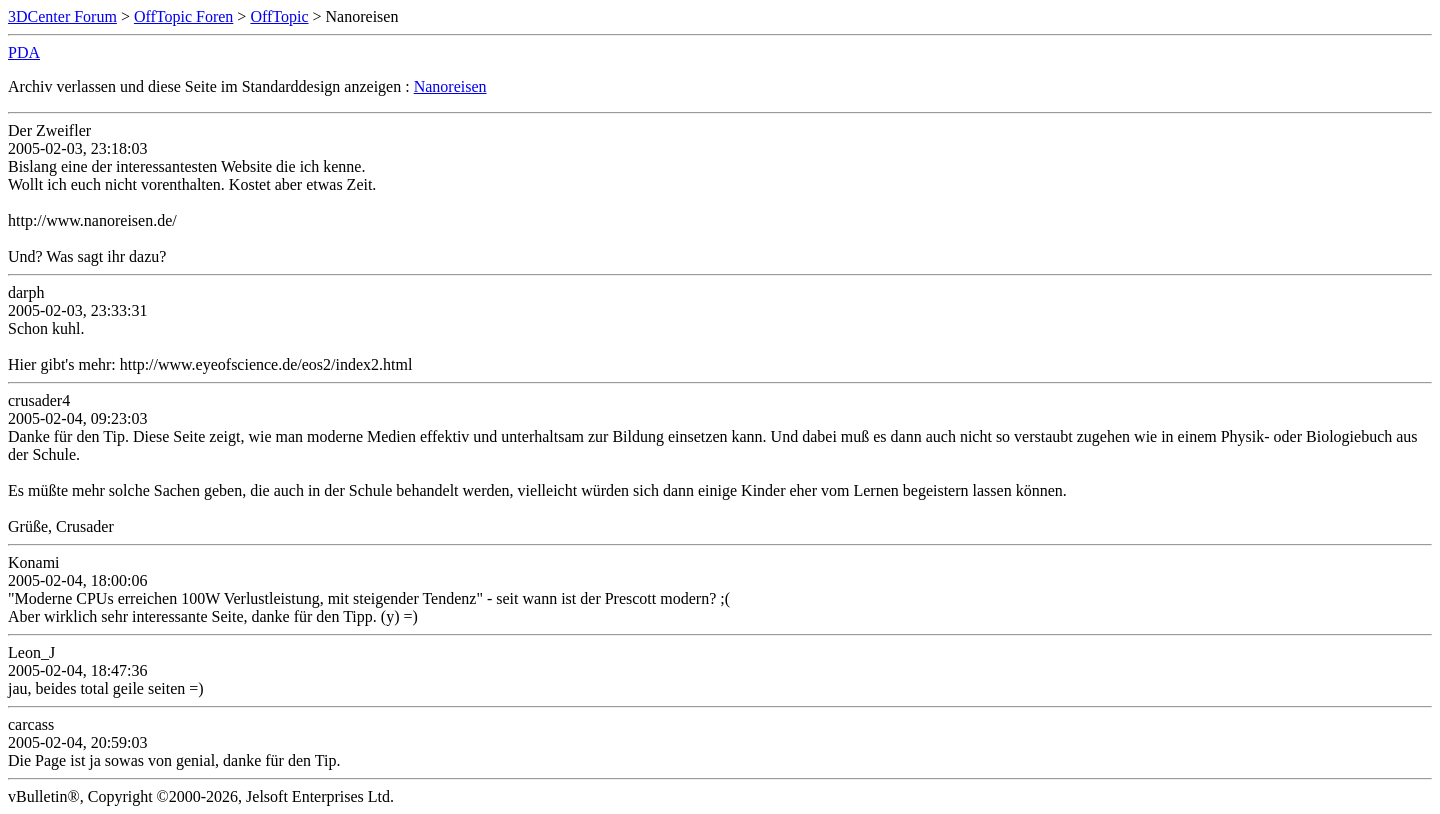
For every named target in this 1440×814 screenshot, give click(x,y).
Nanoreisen (450, 86)
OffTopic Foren (183, 16)
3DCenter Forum (62, 16)
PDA (24, 52)
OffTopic (279, 16)
